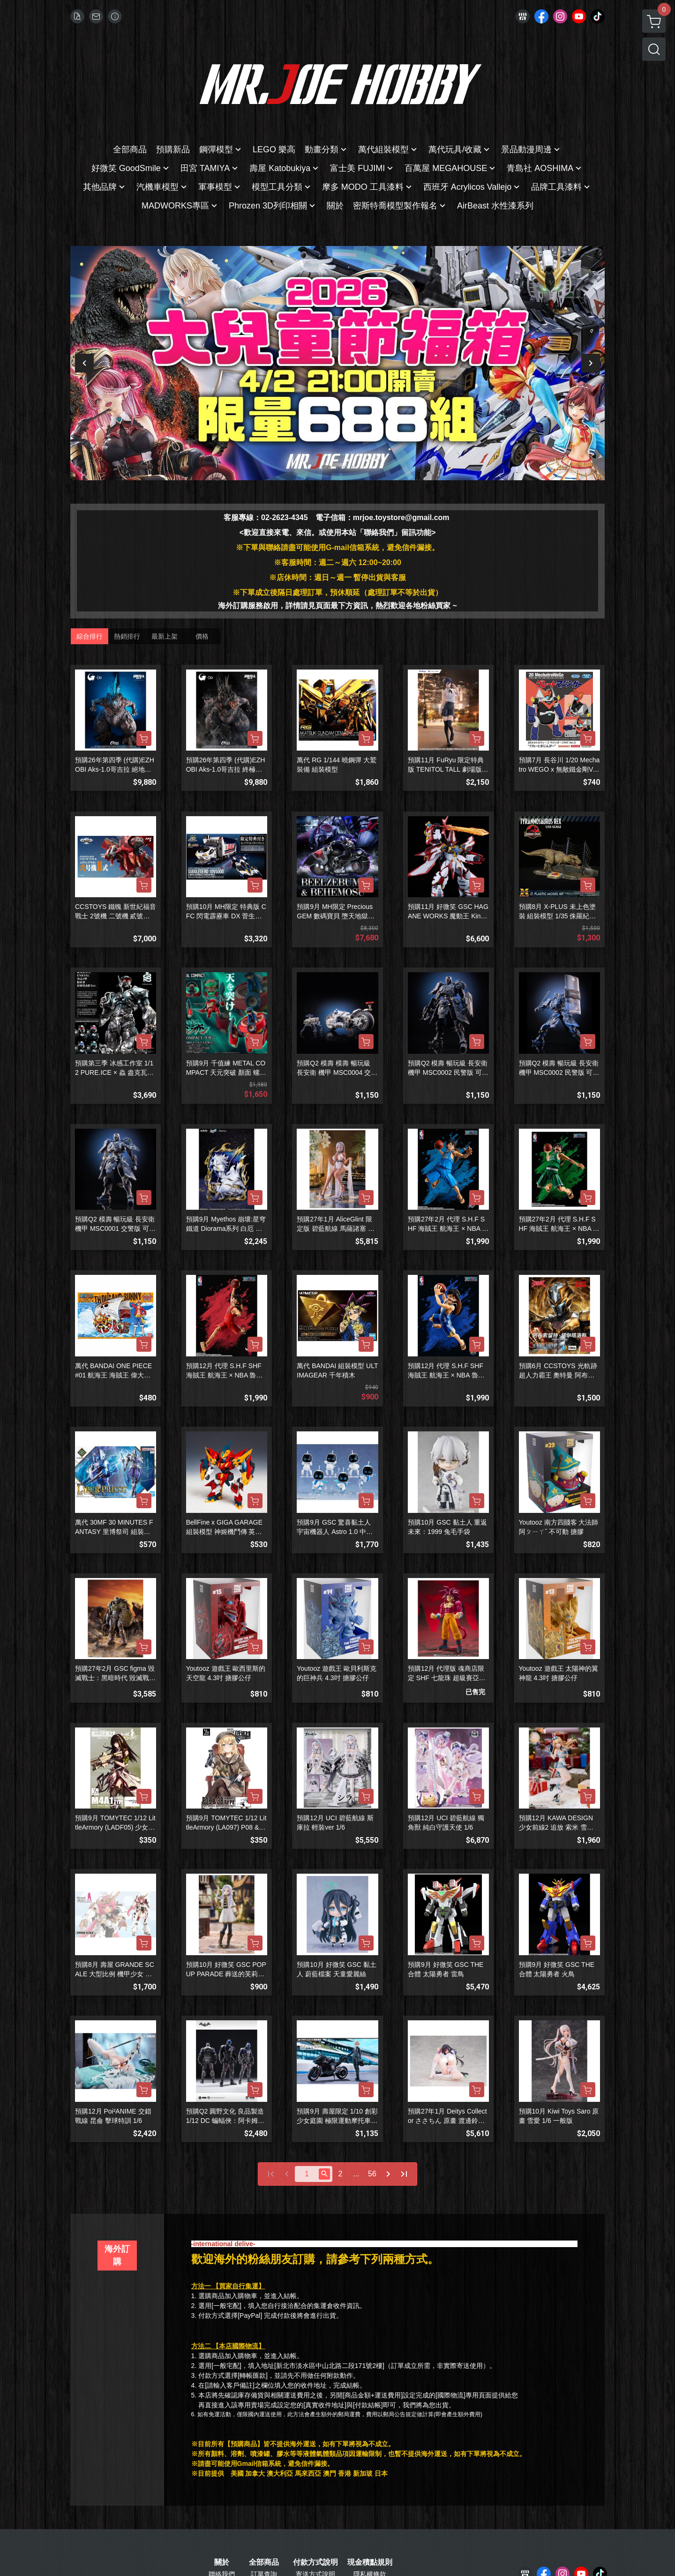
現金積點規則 (369, 2562)
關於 (221, 2562)
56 (372, 2174)
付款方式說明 (315, 2562)
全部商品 (264, 2562)
